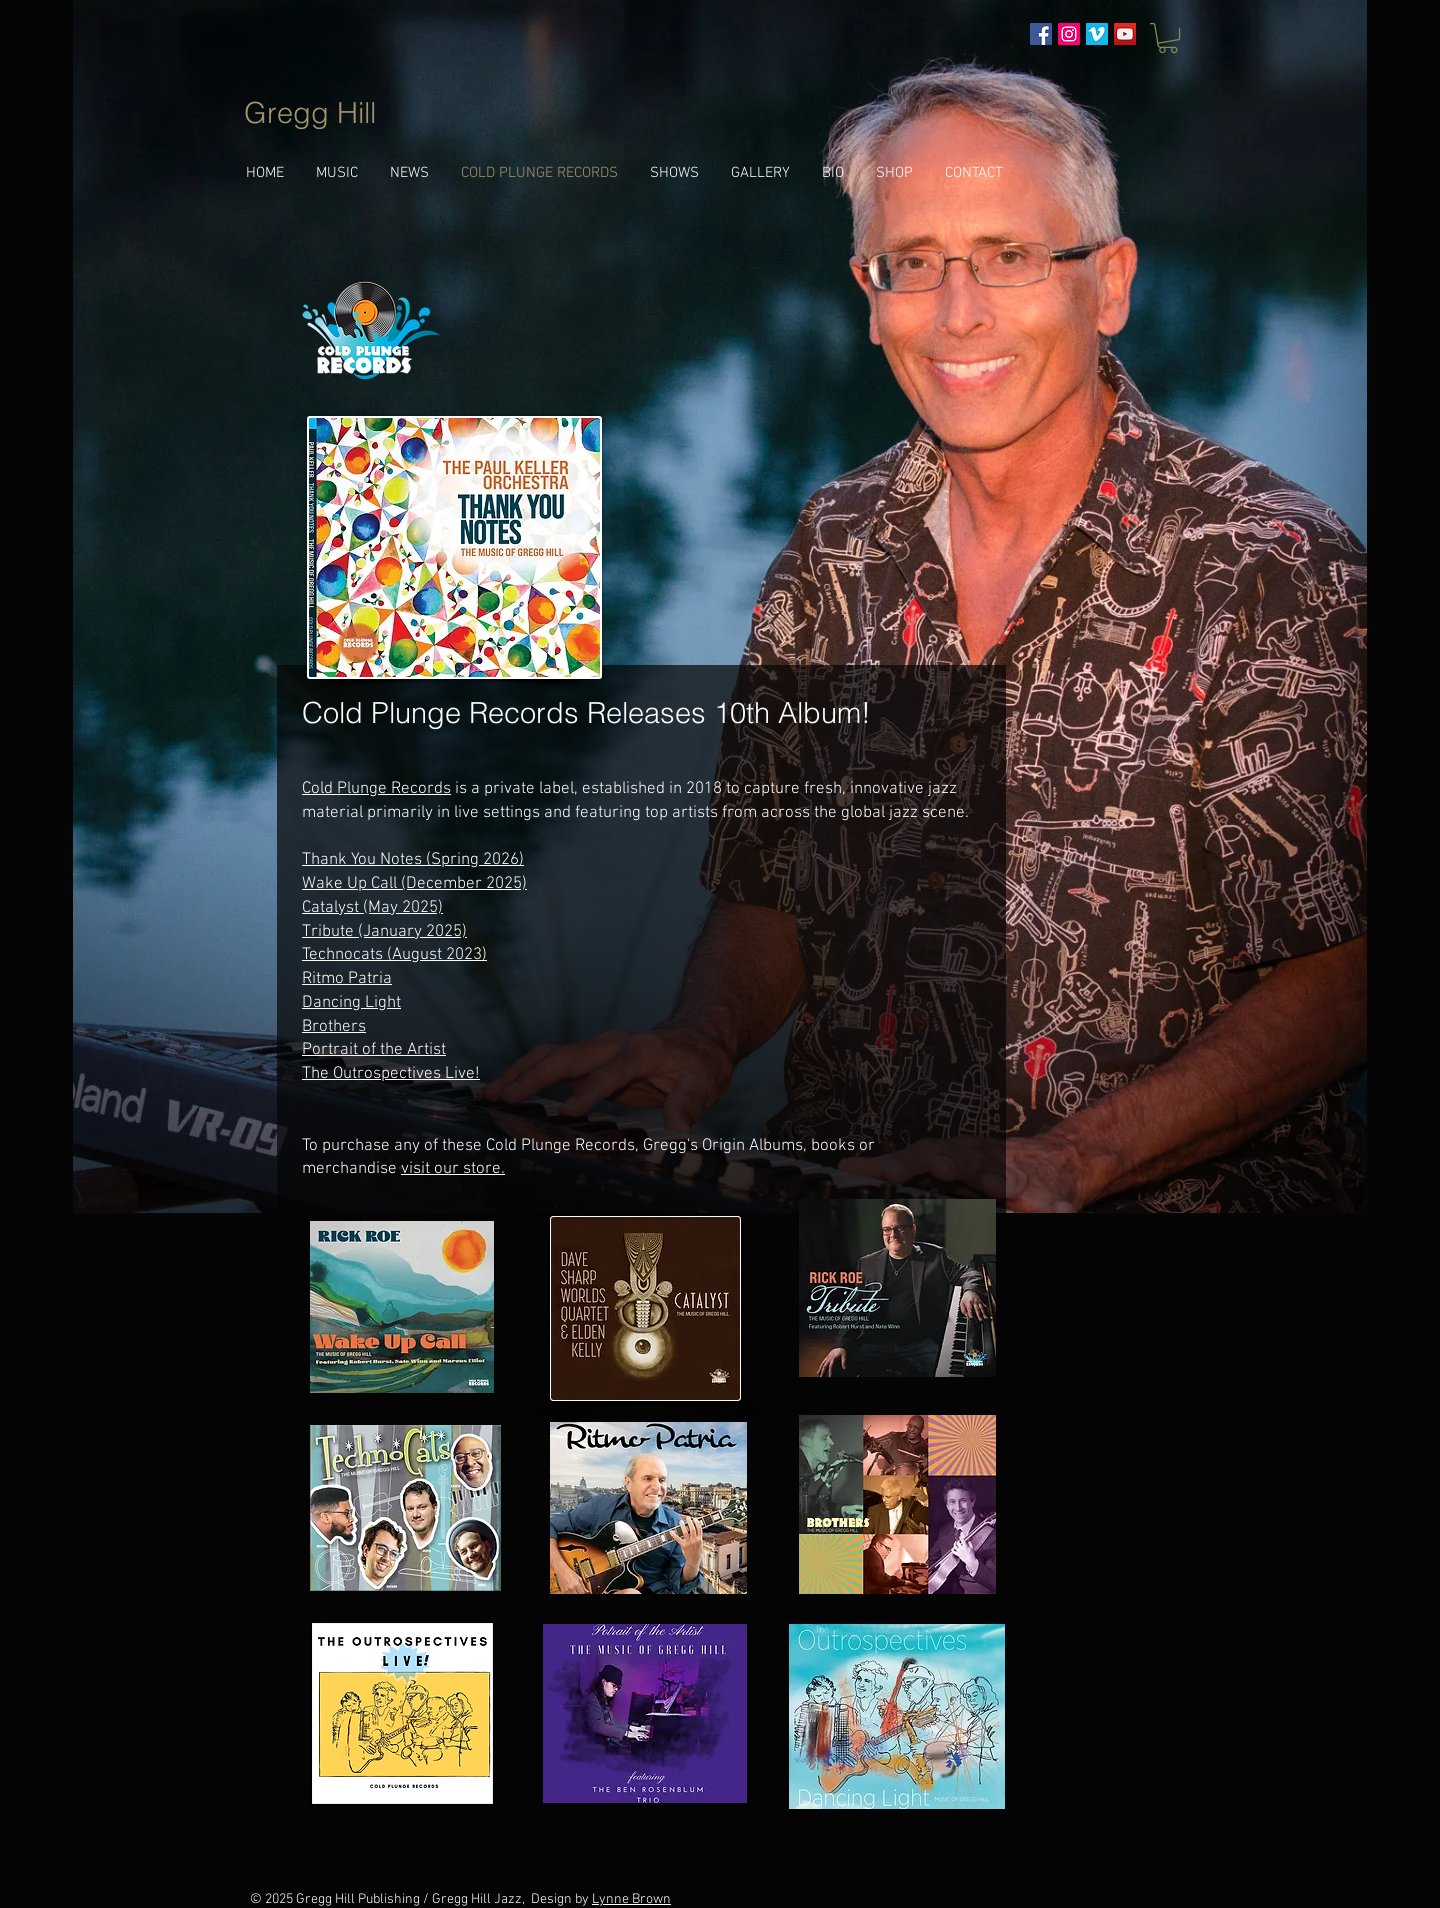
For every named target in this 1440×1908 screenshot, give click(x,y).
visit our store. (453, 1169)
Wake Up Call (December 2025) (414, 884)
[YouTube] (1125, 34)
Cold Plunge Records (376, 789)
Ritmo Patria (347, 979)
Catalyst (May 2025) (372, 908)
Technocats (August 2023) (394, 955)
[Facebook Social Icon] (1041, 34)
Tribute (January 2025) (384, 932)
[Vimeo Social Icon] (1097, 34)
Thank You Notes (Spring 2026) (413, 860)
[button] (1168, 38)
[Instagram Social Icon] (1069, 34)
